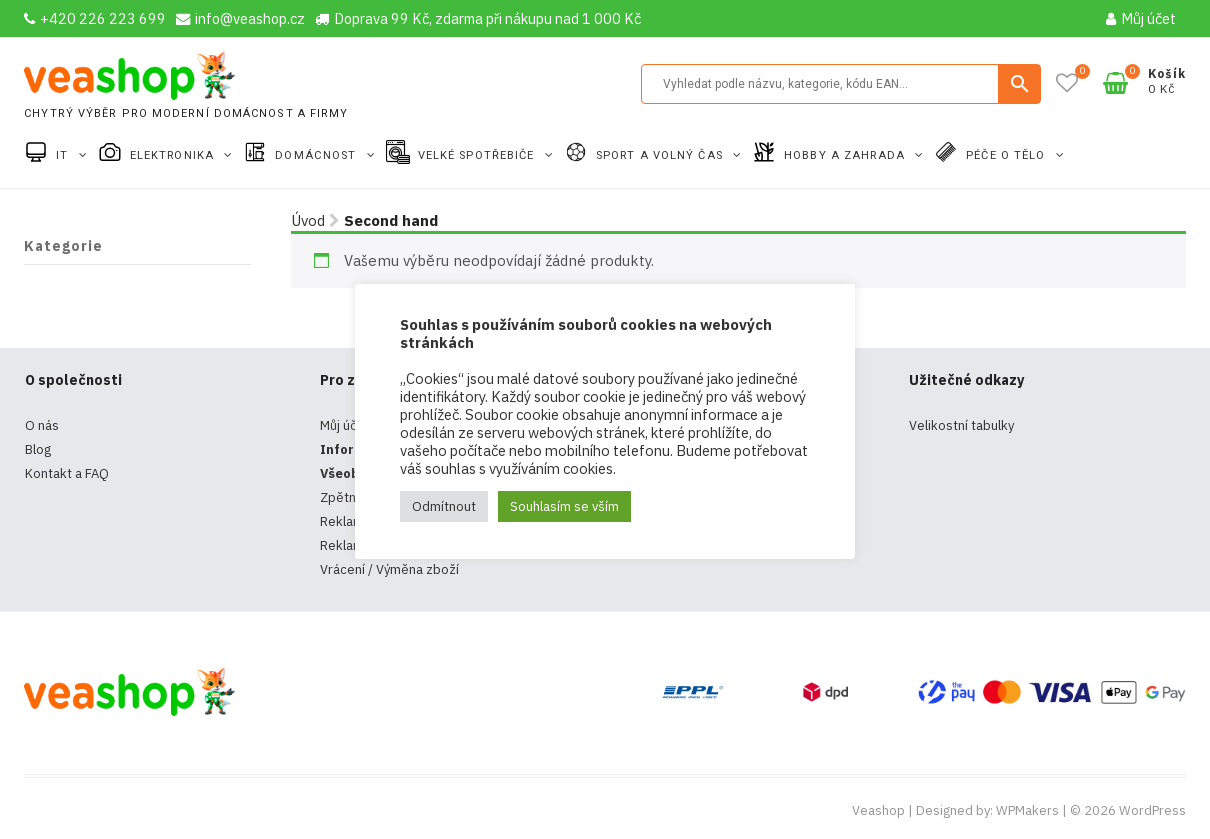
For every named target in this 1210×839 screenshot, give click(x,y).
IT (64, 155)
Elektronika (174, 155)
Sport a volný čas (661, 155)
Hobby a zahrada (846, 155)
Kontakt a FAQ (67, 473)
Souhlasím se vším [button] (564, 506)
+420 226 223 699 (95, 18)
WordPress (1152, 810)
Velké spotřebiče (478, 155)
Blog (38, 449)
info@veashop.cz (240, 18)
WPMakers (1027, 810)
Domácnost (317, 155)
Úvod (308, 220)
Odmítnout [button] (444, 506)
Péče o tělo (1007, 155)
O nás (42, 425)
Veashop (878, 810)
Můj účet (1141, 18)
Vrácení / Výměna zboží (389, 569)
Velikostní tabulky (961, 425)
